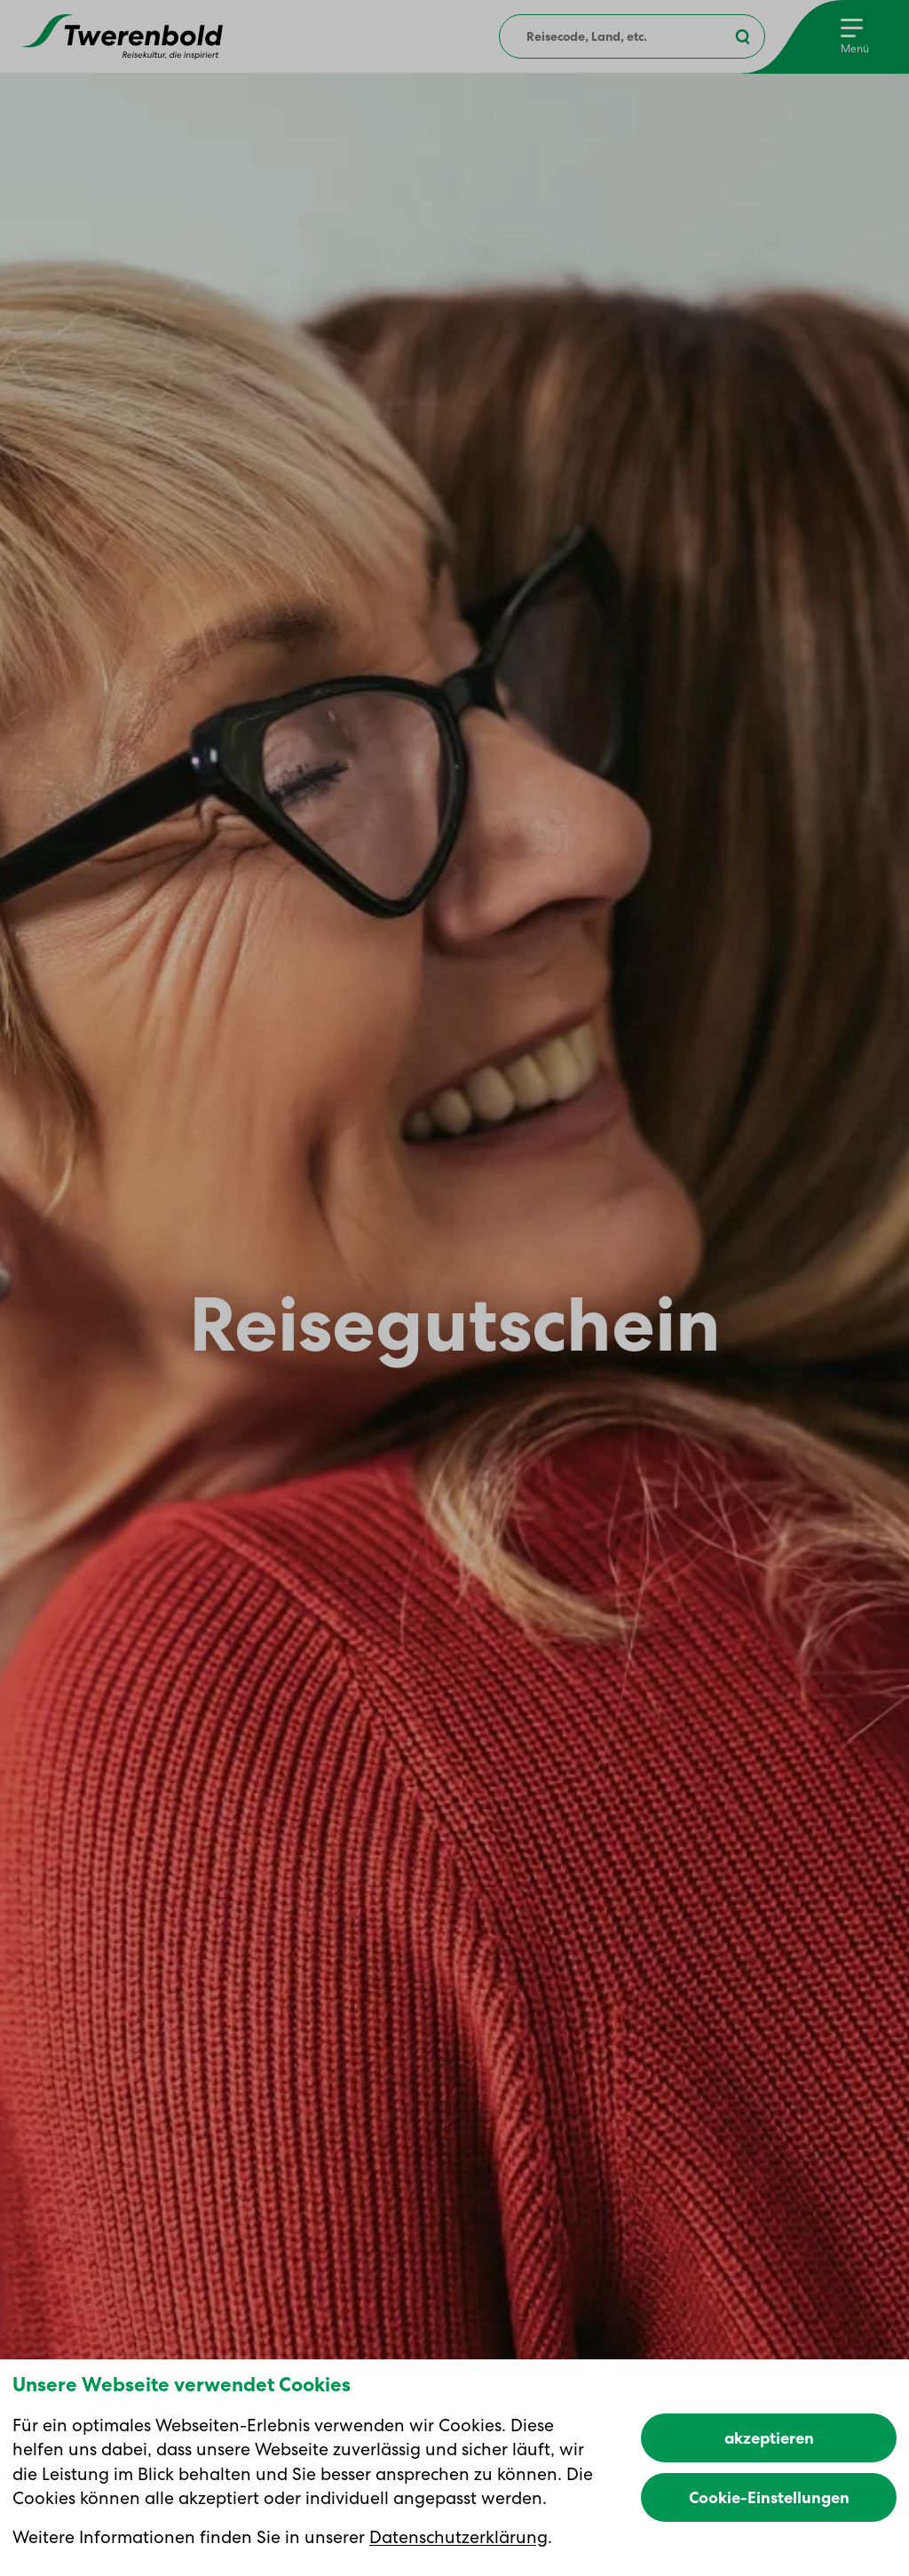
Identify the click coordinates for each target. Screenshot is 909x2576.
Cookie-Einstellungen (769, 2497)
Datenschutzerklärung (458, 2536)
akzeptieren (769, 2438)
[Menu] (855, 37)
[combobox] (632, 36)
